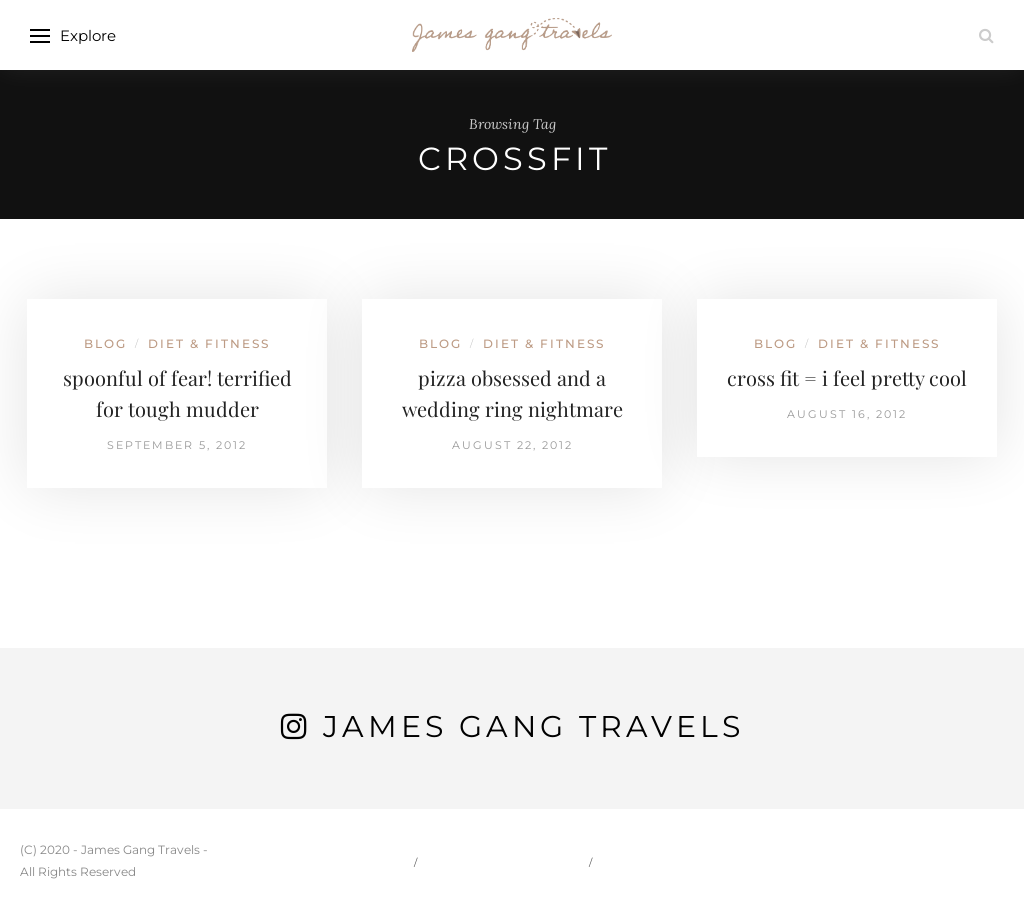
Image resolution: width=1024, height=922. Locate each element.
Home (375, 861)
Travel (641, 861)
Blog (105, 343)
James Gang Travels (533, 726)
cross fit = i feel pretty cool (847, 377)
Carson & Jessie (505, 861)
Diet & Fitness (209, 343)
